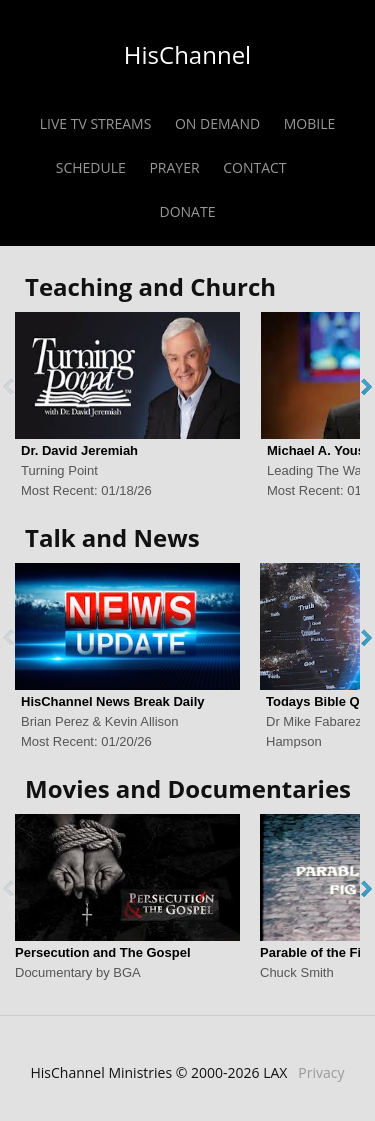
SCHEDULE (91, 167)
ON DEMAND (217, 123)
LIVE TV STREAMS (96, 123)
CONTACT (254, 167)
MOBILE (310, 123)
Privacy (321, 1072)
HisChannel (187, 54)
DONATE (188, 211)
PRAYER (174, 167)
